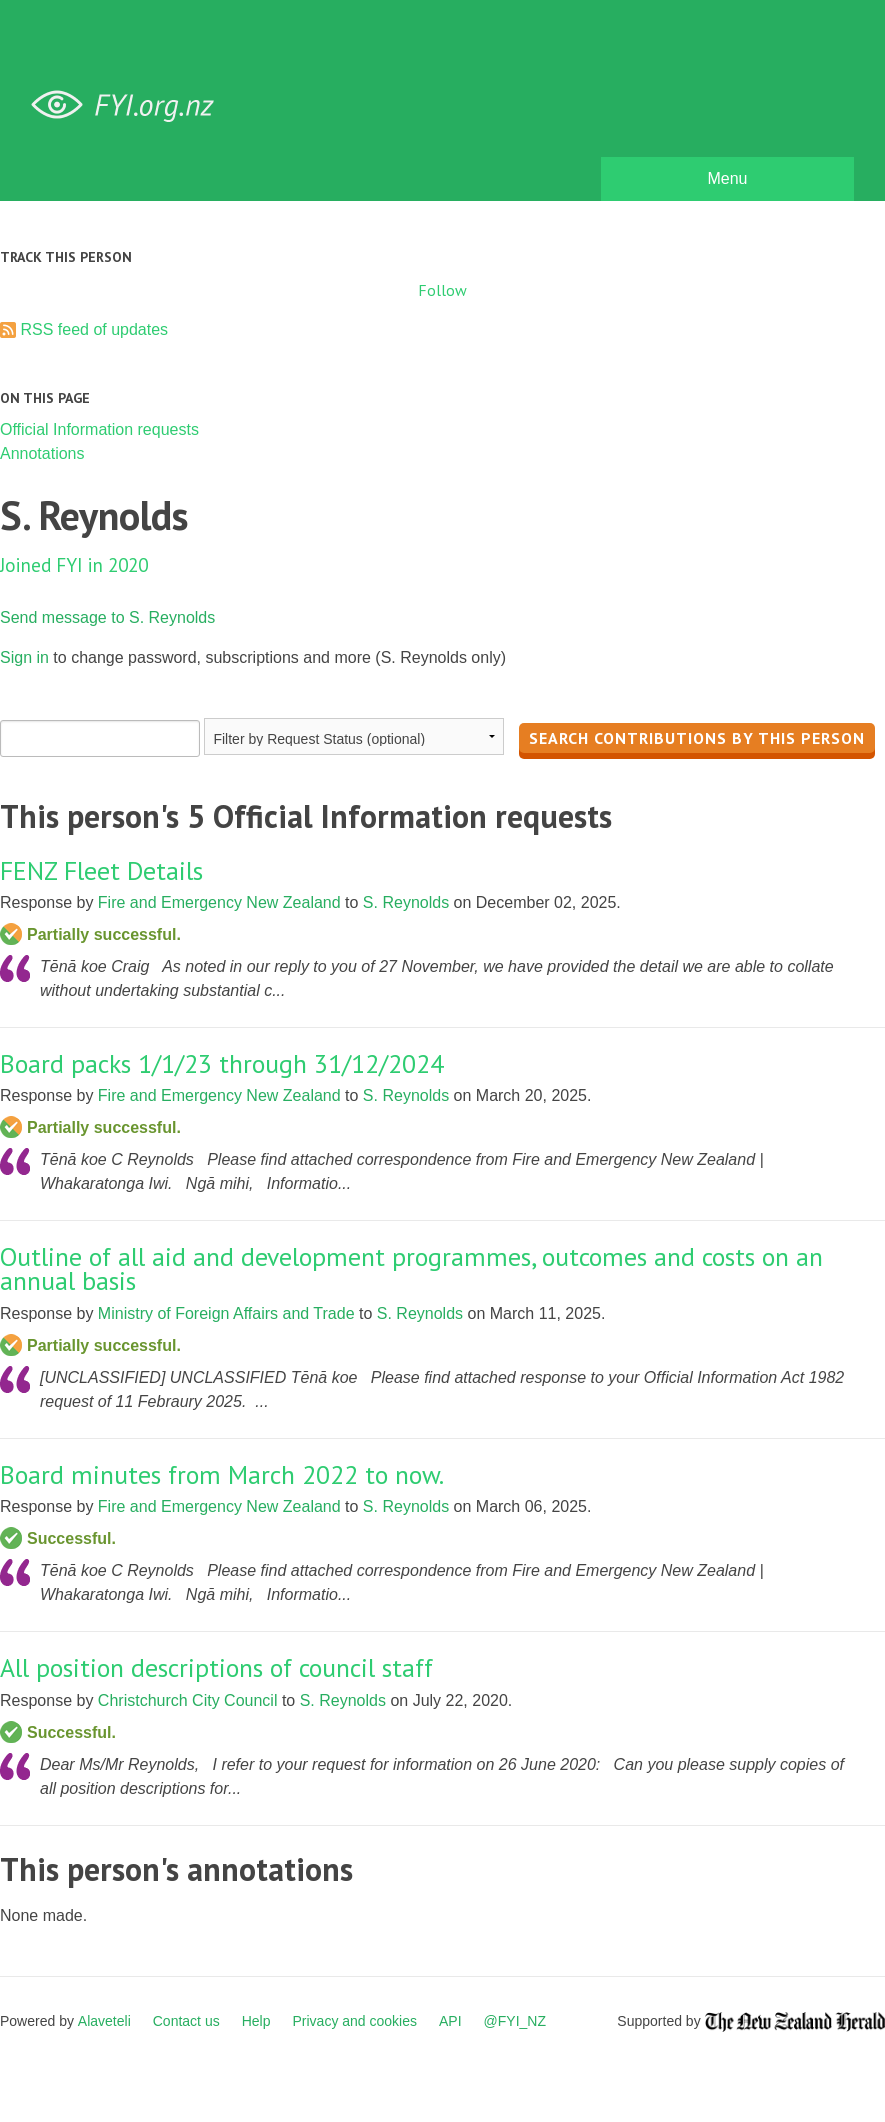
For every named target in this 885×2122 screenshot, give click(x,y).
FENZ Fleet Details (101, 870)
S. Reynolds (406, 902)
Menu (727, 178)
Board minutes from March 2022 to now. (222, 1474)
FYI (130, 105)
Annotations (42, 453)
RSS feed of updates (94, 329)
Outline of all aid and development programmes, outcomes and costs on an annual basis (411, 1268)
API (450, 2021)
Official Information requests (99, 429)
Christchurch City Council (188, 1700)
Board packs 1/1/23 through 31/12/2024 (222, 1063)
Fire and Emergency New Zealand (219, 902)
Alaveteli (104, 2021)
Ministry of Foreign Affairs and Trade (226, 1313)
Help (256, 2021)
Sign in (24, 657)
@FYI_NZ (515, 2021)
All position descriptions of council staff (216, 1667)
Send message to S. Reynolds (107, 617)
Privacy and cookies (354, 2021)
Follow (442, 290)
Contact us (186, 2021)
